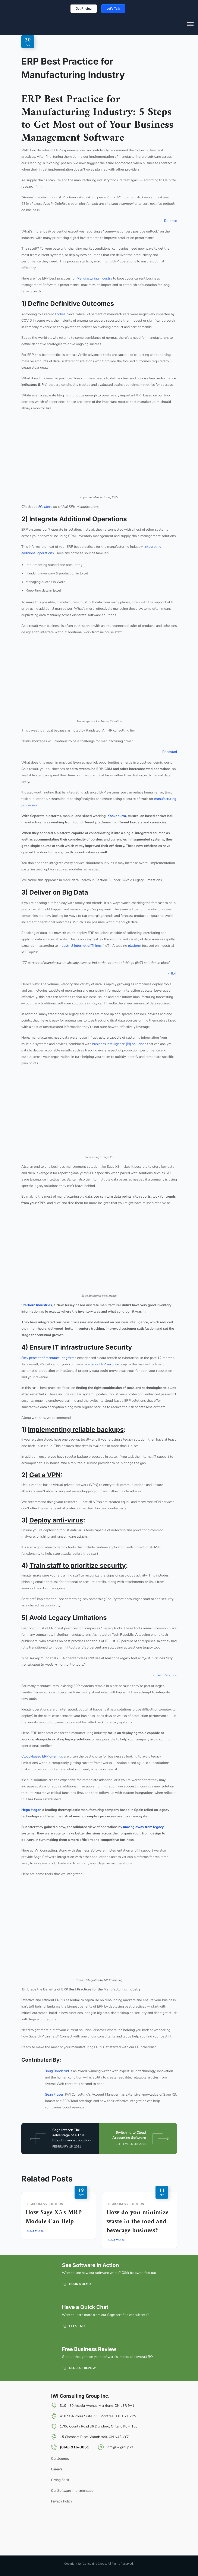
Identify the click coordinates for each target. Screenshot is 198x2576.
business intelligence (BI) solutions (119, 1044)
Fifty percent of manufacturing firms (48, 1358)
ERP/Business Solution (44, 2204)
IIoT (174, 973)
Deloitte (170, 220)
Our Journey (60, 2459)
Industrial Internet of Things (80, 945)
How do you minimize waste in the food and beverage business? (137, 2221)
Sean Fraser (54, 2094)
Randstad (169, 751)
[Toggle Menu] (190, 26)
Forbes (60, 314)
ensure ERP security (103, 1364)
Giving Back (60, 2480)
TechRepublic (166, 1675)
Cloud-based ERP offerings (42, 1756)
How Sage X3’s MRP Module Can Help (54, 2217)
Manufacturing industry (94, 278)
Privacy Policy (61, 2501)
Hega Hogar (31, 1810)
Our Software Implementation (73, 2491)
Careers (56, 2469)
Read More (35, 2231)
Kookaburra (116, 816)
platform (134, 945)
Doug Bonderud (56, 2071)
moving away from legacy (143, 1827)
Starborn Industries (36, 1305)
